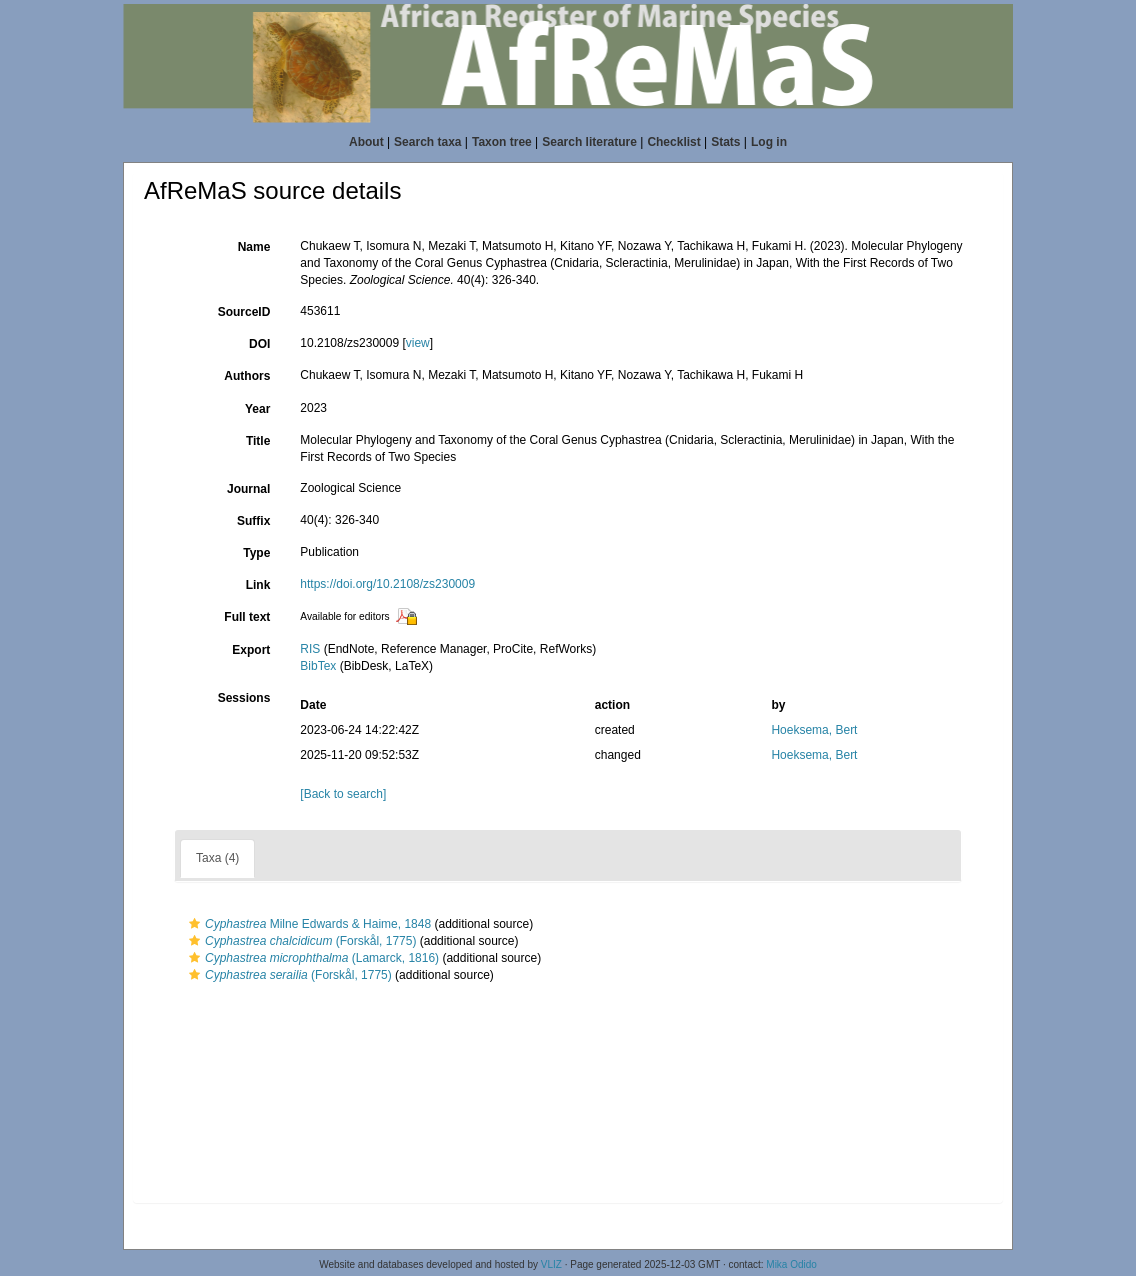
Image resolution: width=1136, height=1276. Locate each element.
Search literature (589, 142)
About (366, 142)
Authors (247, 376)
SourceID (244, 312)
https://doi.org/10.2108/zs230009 (387, 584)
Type (256, 553)
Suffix (253, 521)
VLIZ (551, 1264)
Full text (247, 617)
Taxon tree (502, 142)
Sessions (244, 698)
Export (251, 650)
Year (257, 409)
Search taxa (427, 142)
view (418, 343)
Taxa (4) (217, 858)
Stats (725, 142)
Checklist (673, 142)
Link (258, 585)
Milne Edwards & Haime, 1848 (307, 924)
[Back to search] (343, 794)
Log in (769, 142)
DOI (259, 344)
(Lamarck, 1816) (311, 958)
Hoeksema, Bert (814, 730)
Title (258, 441)
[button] (194, 924)
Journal (248, 489)
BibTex (318, 666)
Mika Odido (791, 1264)
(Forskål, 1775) (300, 941)
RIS (310, 649)
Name (254, 247)
